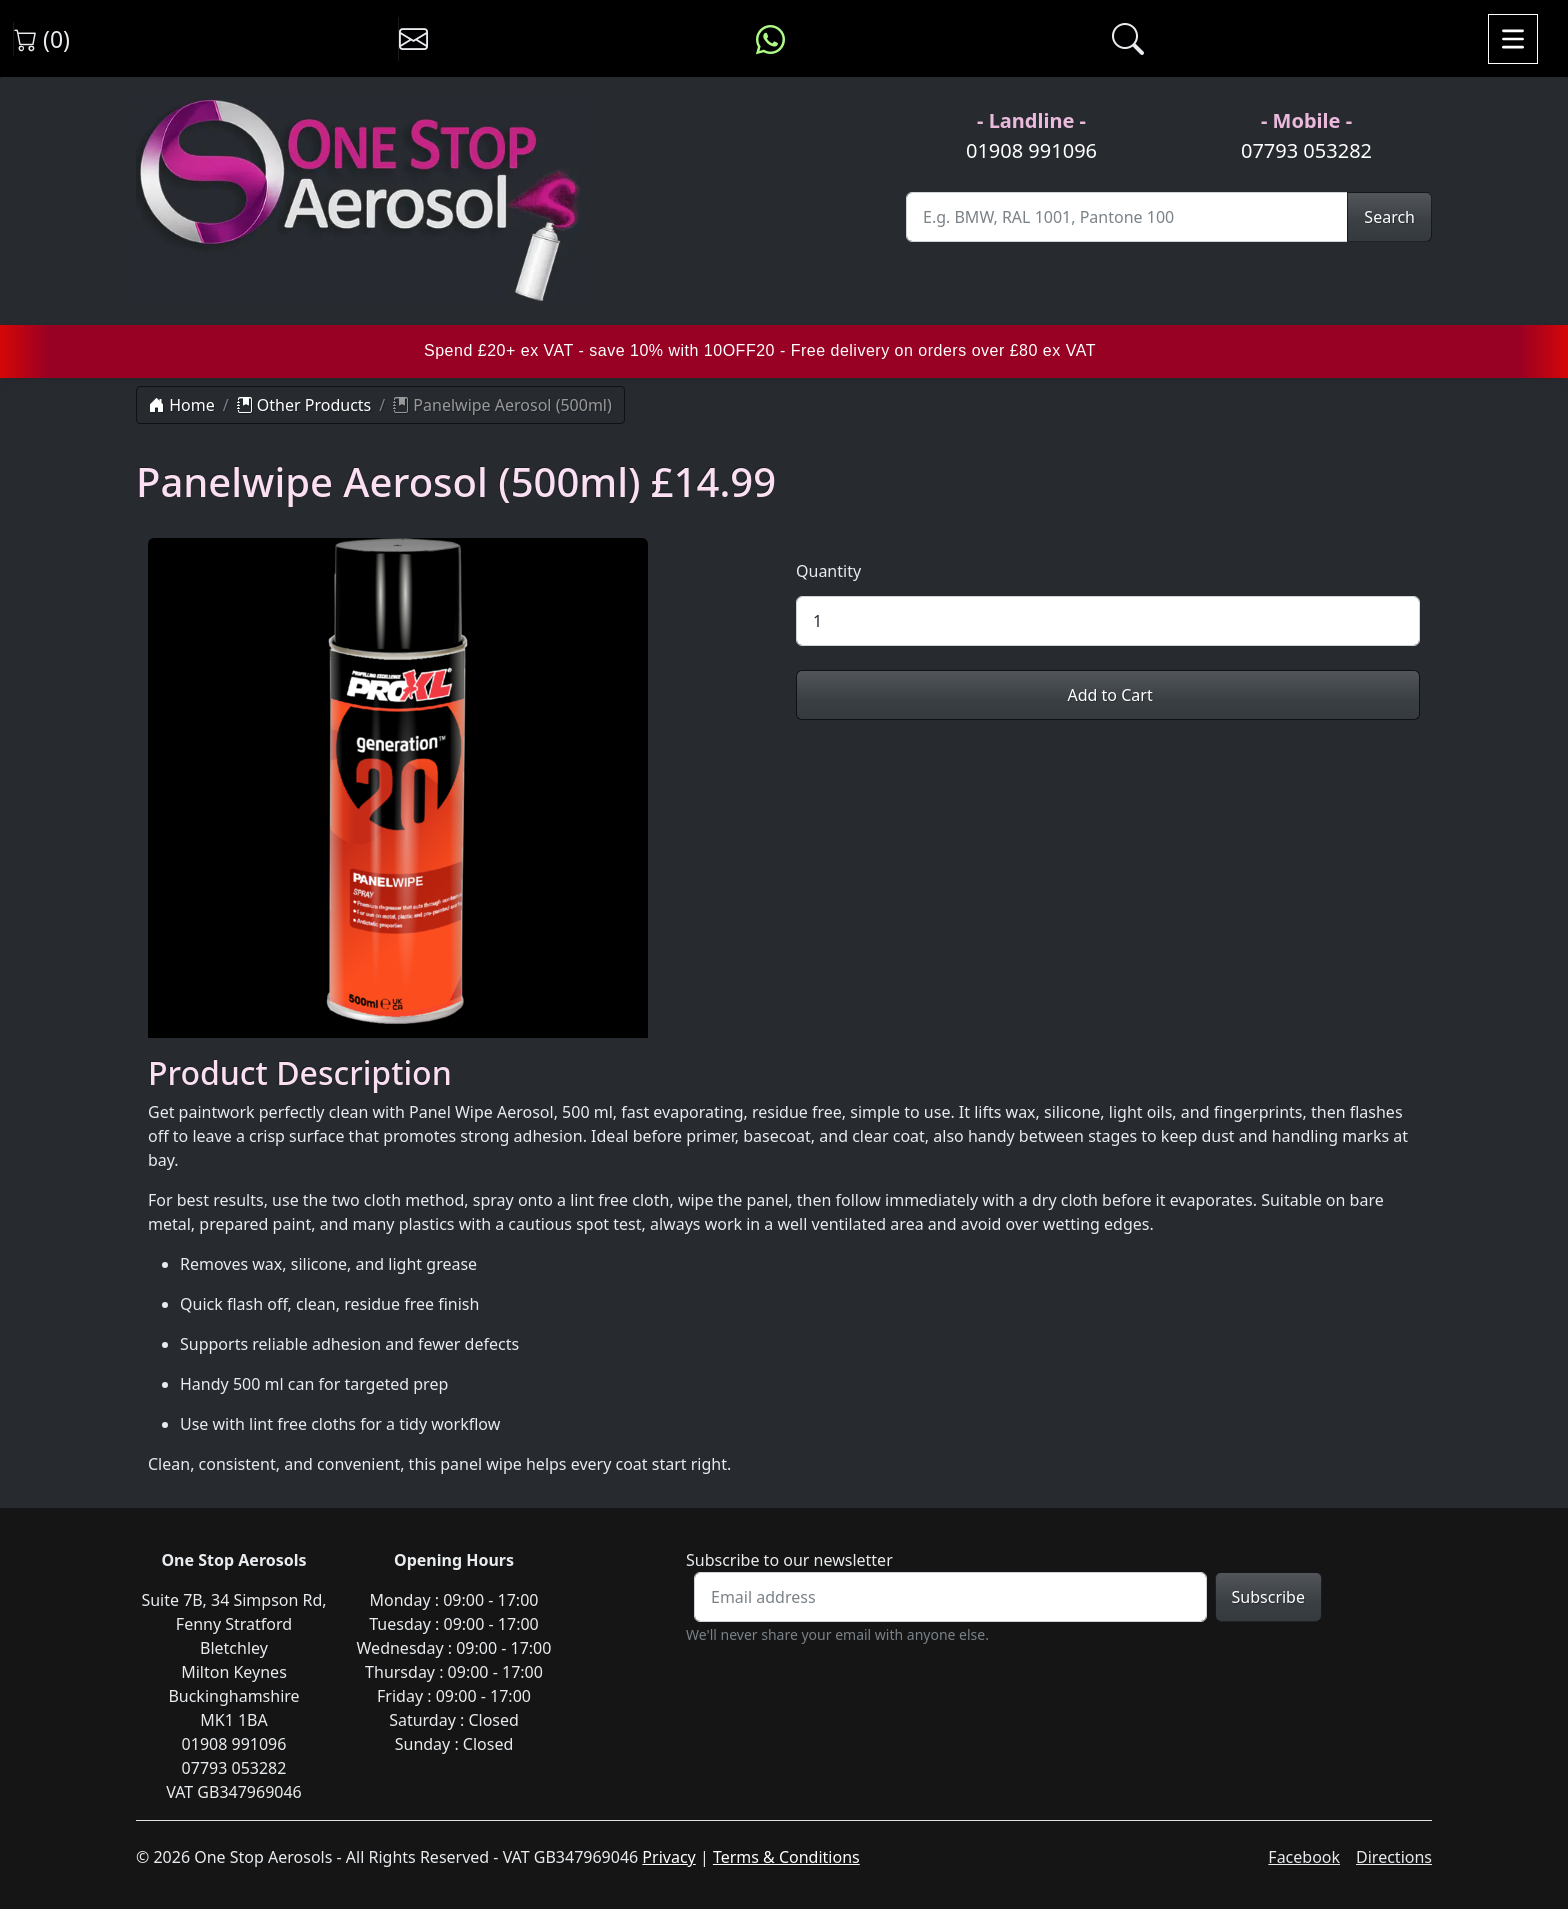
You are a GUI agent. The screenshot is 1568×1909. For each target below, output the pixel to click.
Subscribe (1268, 1597)
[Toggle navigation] (1513, 39)
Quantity (828, 571)
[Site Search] (1127, 217)
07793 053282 (1306, 150)
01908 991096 (1031, 150)
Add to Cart (1107, 695)
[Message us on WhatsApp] (770, 39)
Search (1389, 217)
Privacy (668, 1857)
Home (182, 405)
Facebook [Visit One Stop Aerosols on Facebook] (1304, 1857)
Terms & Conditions (786, 1857)
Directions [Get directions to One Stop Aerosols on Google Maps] (1394, 1857)
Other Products (304, 405)
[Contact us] (413, 39)
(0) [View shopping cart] (42, 39)
